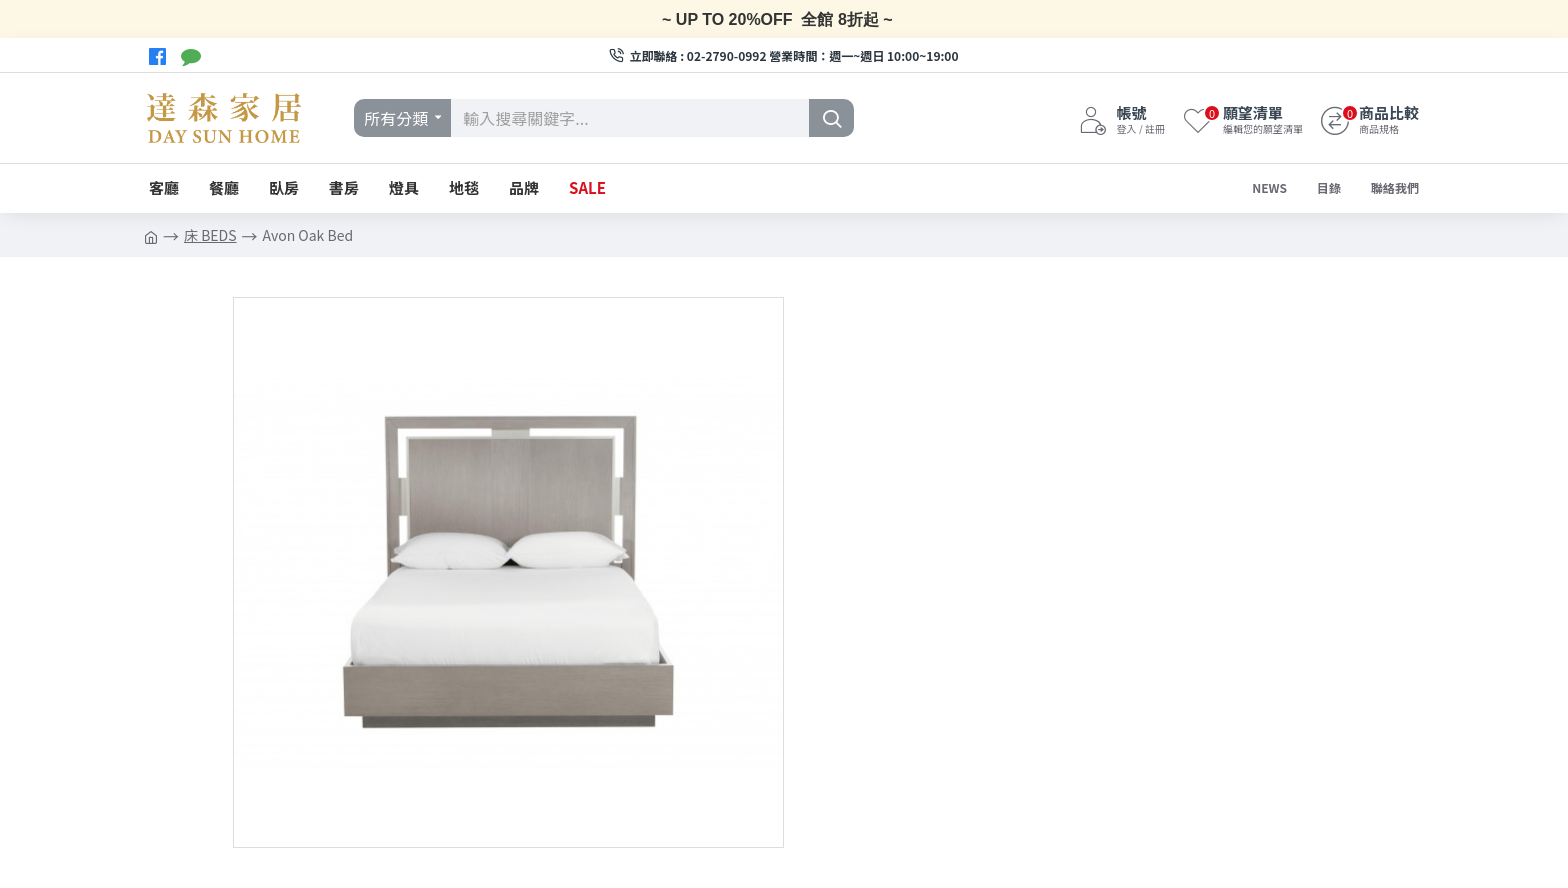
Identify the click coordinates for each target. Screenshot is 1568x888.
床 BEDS (210, 235)
